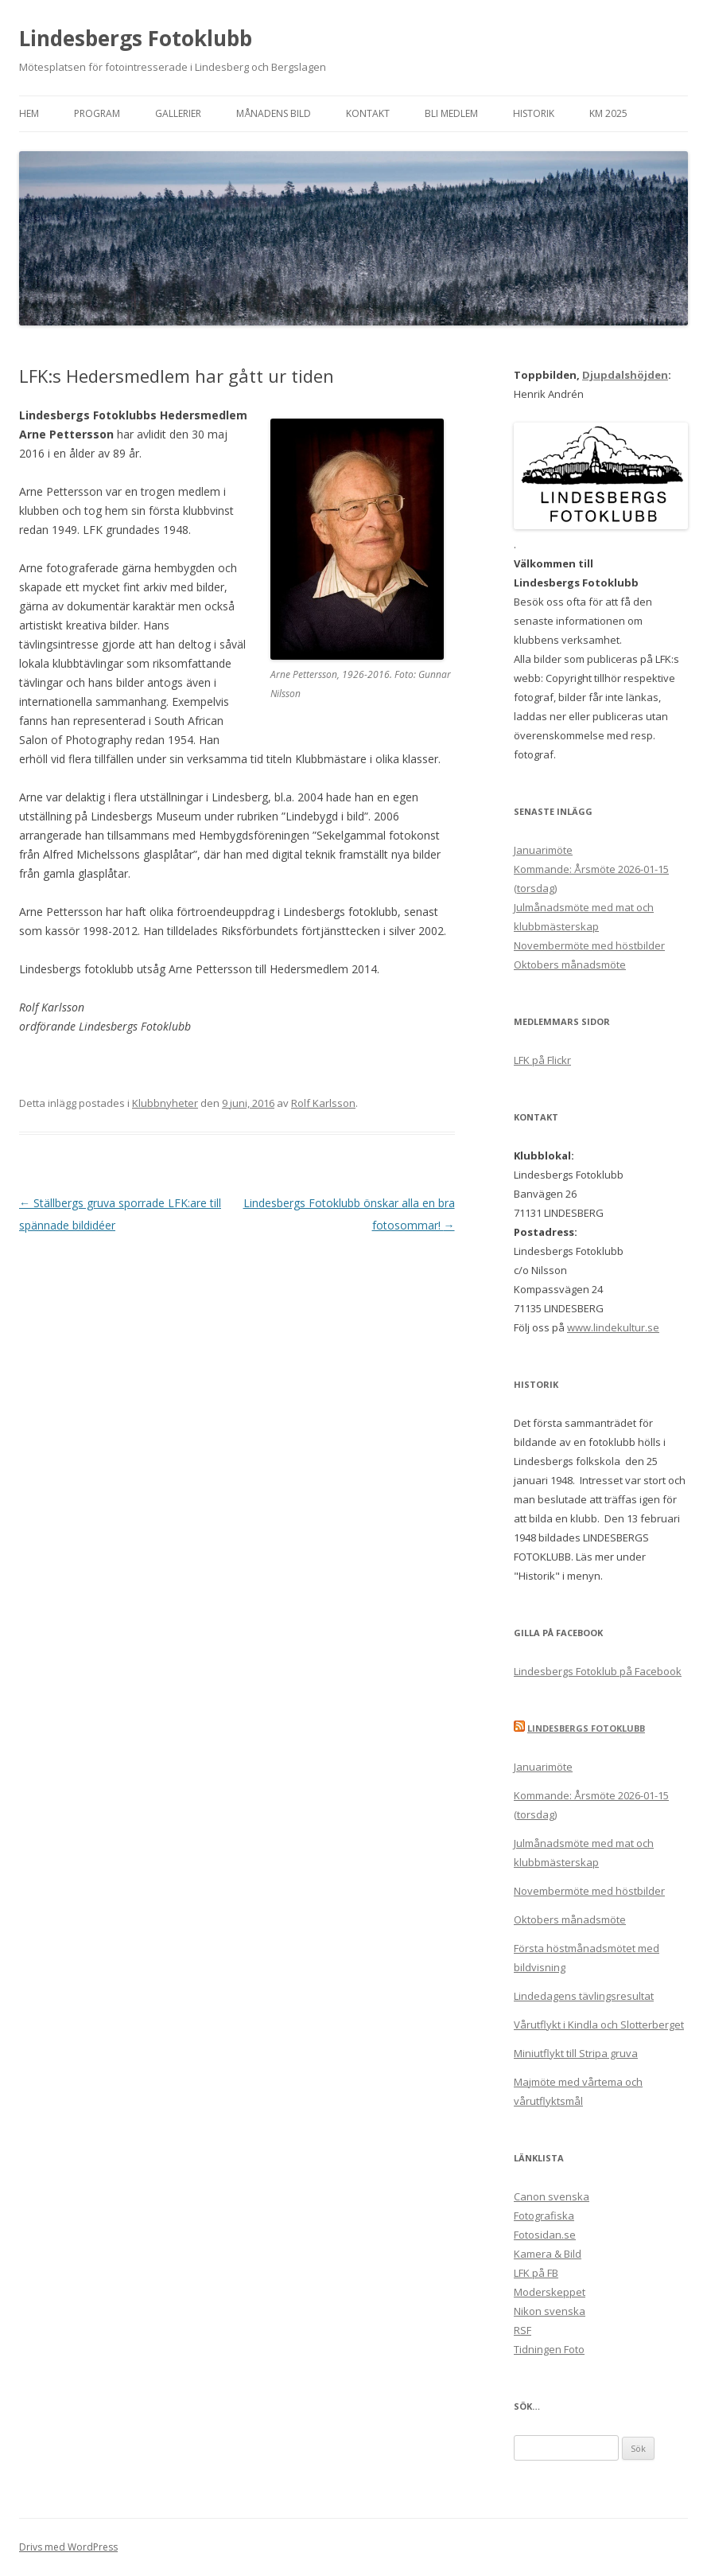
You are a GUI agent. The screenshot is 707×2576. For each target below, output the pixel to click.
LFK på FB (536, 2273)
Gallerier (178, 113)
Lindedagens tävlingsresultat (584, 1996)
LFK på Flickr (542, 1060)
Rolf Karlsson (323, 1103)
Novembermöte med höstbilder (589, 945)
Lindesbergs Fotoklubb (135, 38)
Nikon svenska (549, 2311)
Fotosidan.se (545, 2234)
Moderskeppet (549, 2292)
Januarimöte (543, 850)
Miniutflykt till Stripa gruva (576, 2053)
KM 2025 (608, 113)
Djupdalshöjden (625, 375)
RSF (522, 2330)
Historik (533, 113)
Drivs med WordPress (68, 2547)
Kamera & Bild (547, 2254)
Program (97, 113)
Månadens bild (273, 113)
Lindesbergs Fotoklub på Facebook (598, 1671)
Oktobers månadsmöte (570, 964)
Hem (29, 113)
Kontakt (368, 113)
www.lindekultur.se (613, 1327)
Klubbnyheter (165, 1103)
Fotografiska (544, 2215)
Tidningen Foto (549, 2349)
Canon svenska (551, 2196)
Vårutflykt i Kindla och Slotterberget (599, 2024)
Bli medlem (451, 113)
